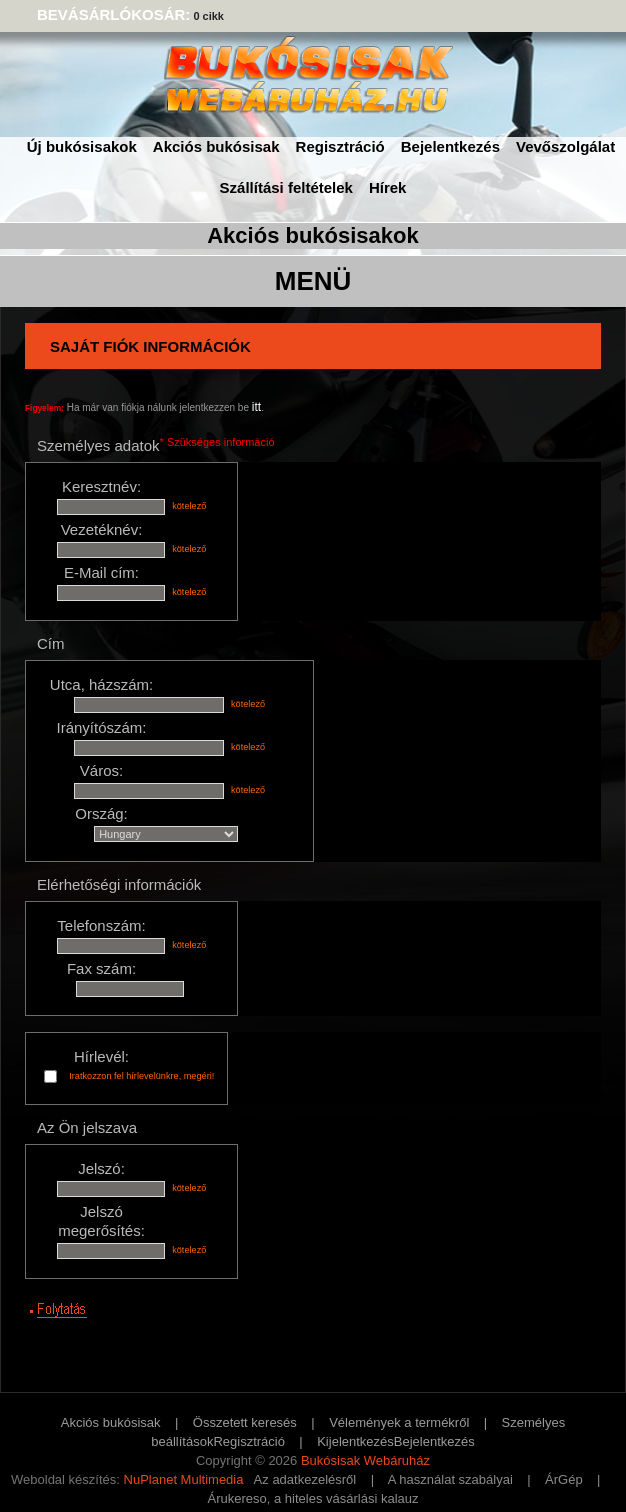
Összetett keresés (245, 1422)
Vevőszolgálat (565, 146)
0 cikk (208, 16)
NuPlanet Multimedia (184, 1479)
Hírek (388, 187)
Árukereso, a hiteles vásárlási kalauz (313, 1498)
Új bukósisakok (82, 146)
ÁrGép (564, 1479)
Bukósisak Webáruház (365, 1460)
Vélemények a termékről (399, 1422)
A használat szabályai (450, 1479)
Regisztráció (340, 146)
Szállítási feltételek (286, 187)
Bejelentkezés (450, 146)
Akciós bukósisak (216, 146)
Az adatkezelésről (305, 1479)
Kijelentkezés (355, 1441)
